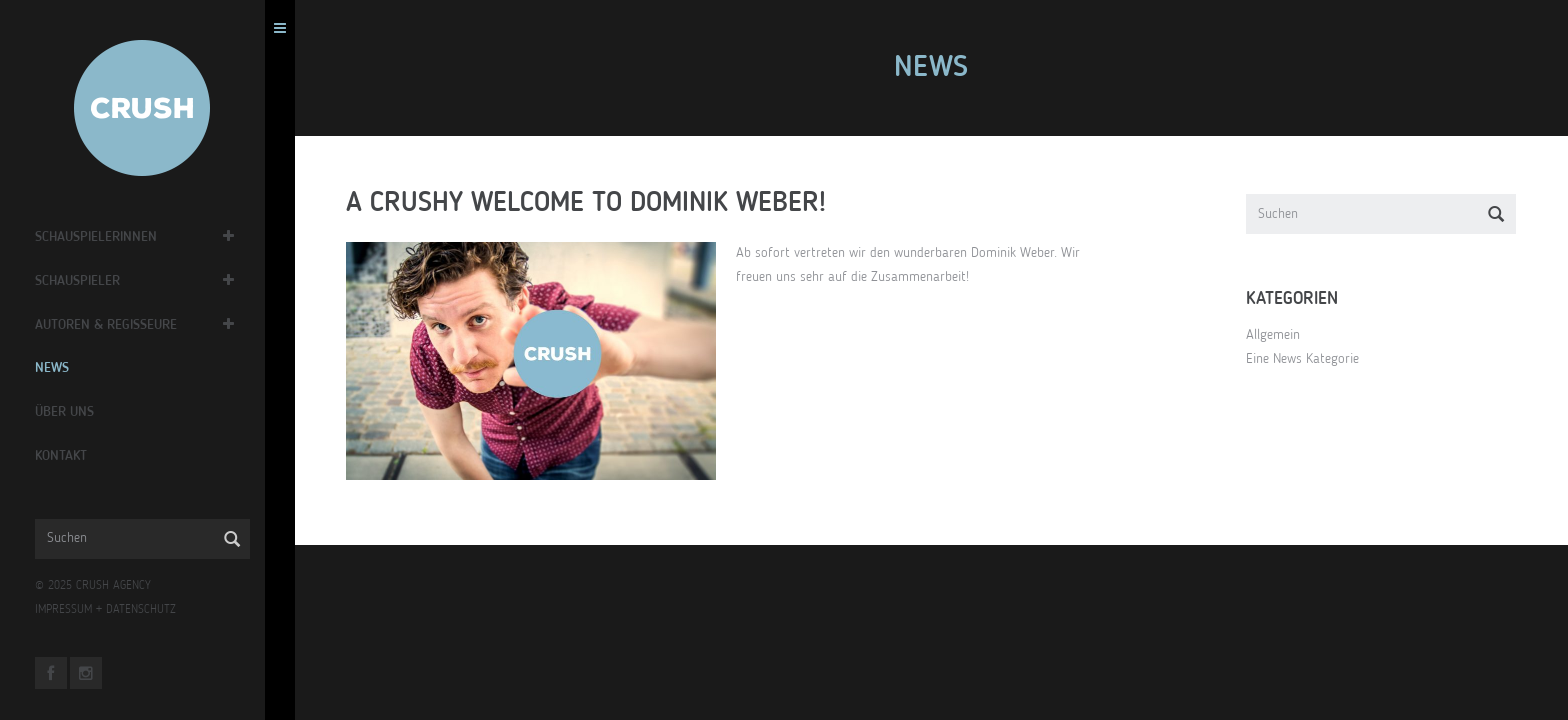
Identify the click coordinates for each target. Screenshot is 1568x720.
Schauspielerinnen (101, 237)
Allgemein (1276, 335)
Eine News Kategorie (1305, 359)
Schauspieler (82, 281)
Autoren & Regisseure (111, 325)
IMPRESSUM (68, 610)
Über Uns (69, 412)
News (57, 368)
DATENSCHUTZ (146, 610)
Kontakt (66, 456)
